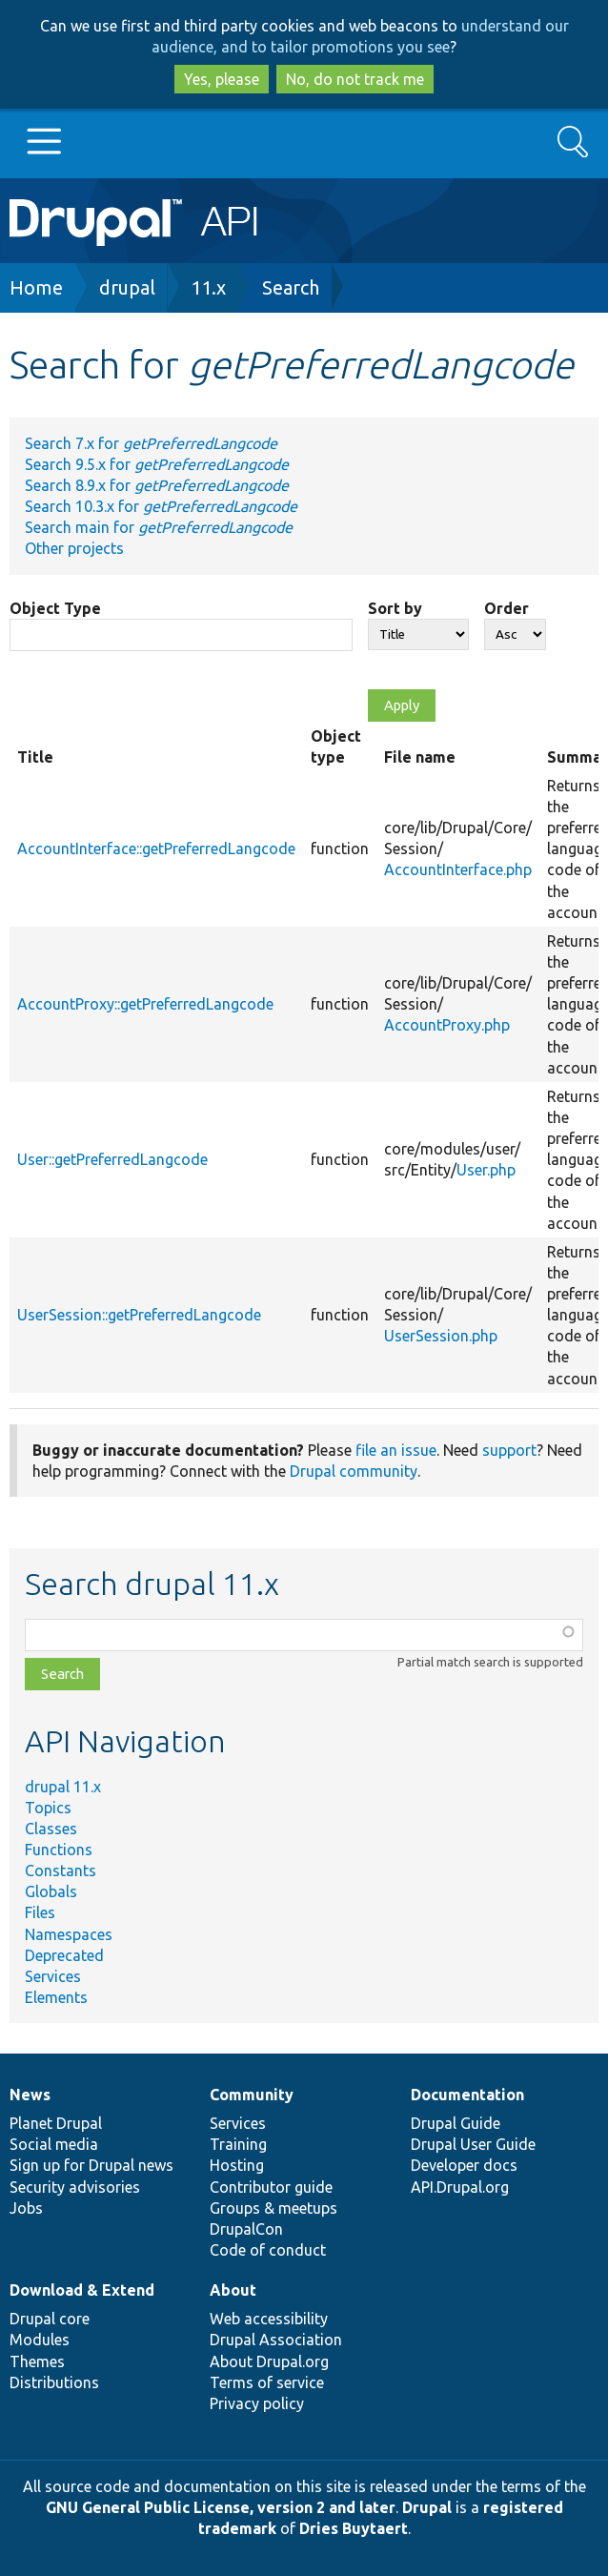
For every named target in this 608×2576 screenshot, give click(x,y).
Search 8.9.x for (157, 485)
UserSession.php (440, 1335)
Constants (60, 1870)
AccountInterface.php (458, 869)
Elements (56, 1997)
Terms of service (267, 2382)
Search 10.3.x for (161, 506)
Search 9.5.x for (157, 464)
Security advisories (75, 2187)
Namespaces (68, 1934)
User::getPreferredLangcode (112, 1159)
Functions (58, 1849)
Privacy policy (257, 2403)
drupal (127, 287)
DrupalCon (246, 2229)
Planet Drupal (56, 2123)
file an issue (395, 1450)
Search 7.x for (151, 443)
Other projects (74, 548)
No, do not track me (355, 79)
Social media (54, 2144)
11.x (208, 287)
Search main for (159, 527)
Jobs (26, 2208)
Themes (37, 2361)
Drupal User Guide (473, 2144)
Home (36, 287)
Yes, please (221, 79)
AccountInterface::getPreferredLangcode (156, 848)
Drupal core (50, 2318)
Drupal (427, 2507)
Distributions (54, 2382)
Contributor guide (271, 2187)
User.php (486, 1169)
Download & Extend (82, 2290)
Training (238, 2144)
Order (506, 608)
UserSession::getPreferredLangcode (139, 1314)
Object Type (55, 608)
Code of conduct (268, 2250)
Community (252, 2094)
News (30, 2094)
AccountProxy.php (447, 1024)
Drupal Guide (455, 2123)
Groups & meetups (273, 2208)
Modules (40, 2339)
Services (53, 1976)
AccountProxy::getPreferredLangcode (145, 1003)
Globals (51, 1891)
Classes (51, 1828)
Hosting (237, 2165)
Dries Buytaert (353, 2528)
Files (40, 1912)
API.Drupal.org (460, 2187)
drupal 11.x (63, 1786)
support (509, 1450)
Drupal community (353, 1471)
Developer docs (464, 2165)
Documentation (467, 2094)
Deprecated (64, 1955)
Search (290, 287)
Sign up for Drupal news (91, 2165)
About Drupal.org (269, 2361)
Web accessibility (269, 2318)
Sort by (395, 608)
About (233, 2290)
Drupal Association (276, 2339)
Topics (48, 1807)
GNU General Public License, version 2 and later (220, 2507)
